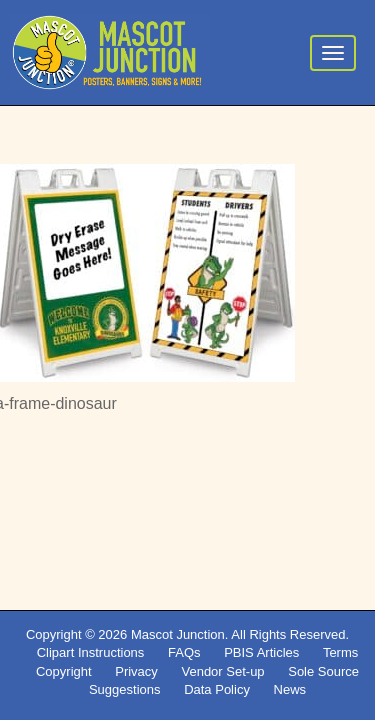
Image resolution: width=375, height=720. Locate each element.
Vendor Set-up (222, 671)
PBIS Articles (261, 652)
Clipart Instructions (91, 652)
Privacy (136, 671)
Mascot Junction (178, 634)
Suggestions (125, 689)
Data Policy (217, 689)
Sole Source (323, 671)
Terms (340, 652)
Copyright (64, 671)
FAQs (184, 652)
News (290, 689)
